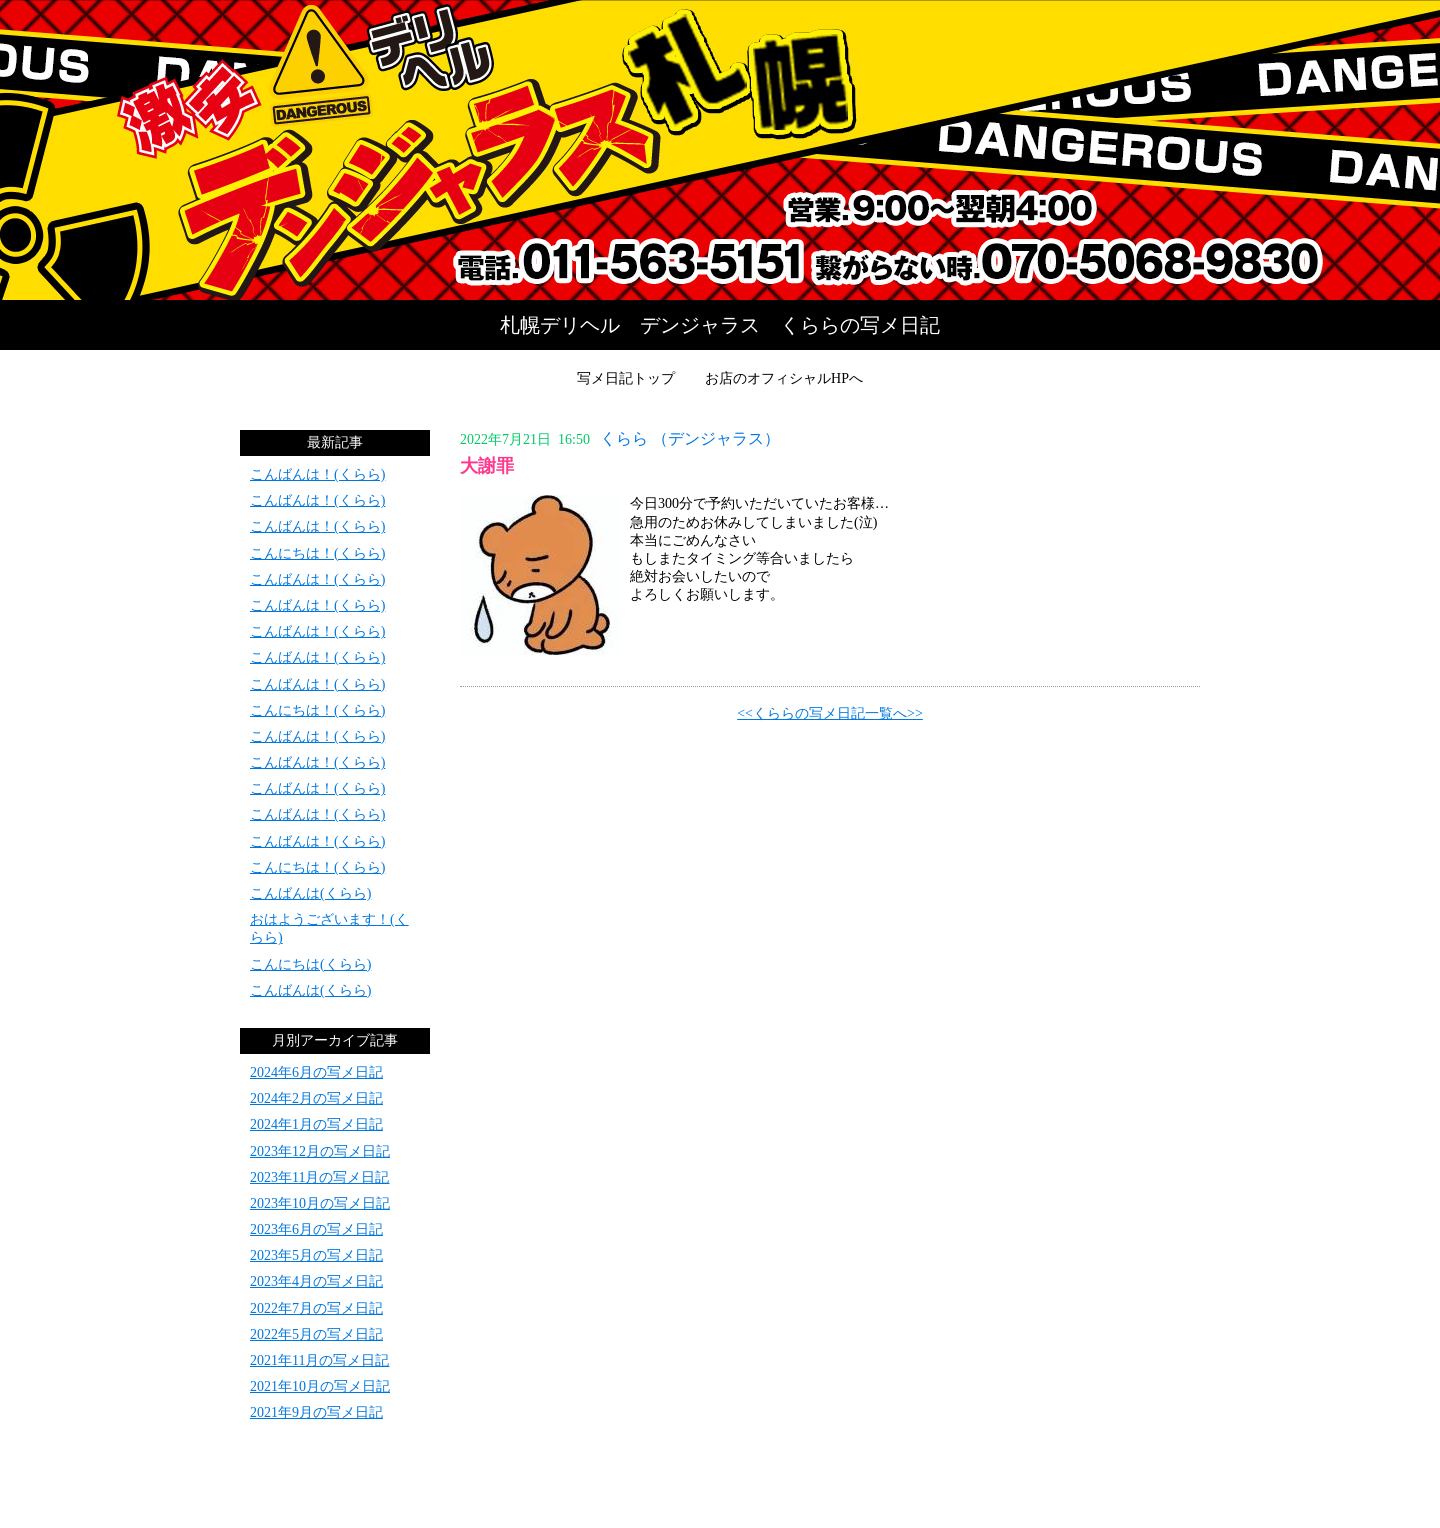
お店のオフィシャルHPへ (784, 378)
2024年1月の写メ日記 (316, 1124)
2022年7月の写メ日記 (316, 1308)
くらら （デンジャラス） (690, 438)
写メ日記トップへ (720, 150)
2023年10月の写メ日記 (320, 1203)
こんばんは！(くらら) (317, 474)
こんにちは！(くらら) (317, 553)
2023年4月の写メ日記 (316, 1281)
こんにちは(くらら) (310, 964)
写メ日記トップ (626, 378)
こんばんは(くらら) (310, 893)
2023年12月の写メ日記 (320, 1151)
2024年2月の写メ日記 (316, 1098)
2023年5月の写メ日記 (316, 1255)
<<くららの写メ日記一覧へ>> (830, 713)
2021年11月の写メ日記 (319, 1360)
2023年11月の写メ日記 (319, 1177)
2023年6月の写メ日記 (316, 1229)
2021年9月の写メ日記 (316, 1412)
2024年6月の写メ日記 (316, 1072)
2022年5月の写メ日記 (316, 1334)
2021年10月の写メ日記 (320, 1386)
